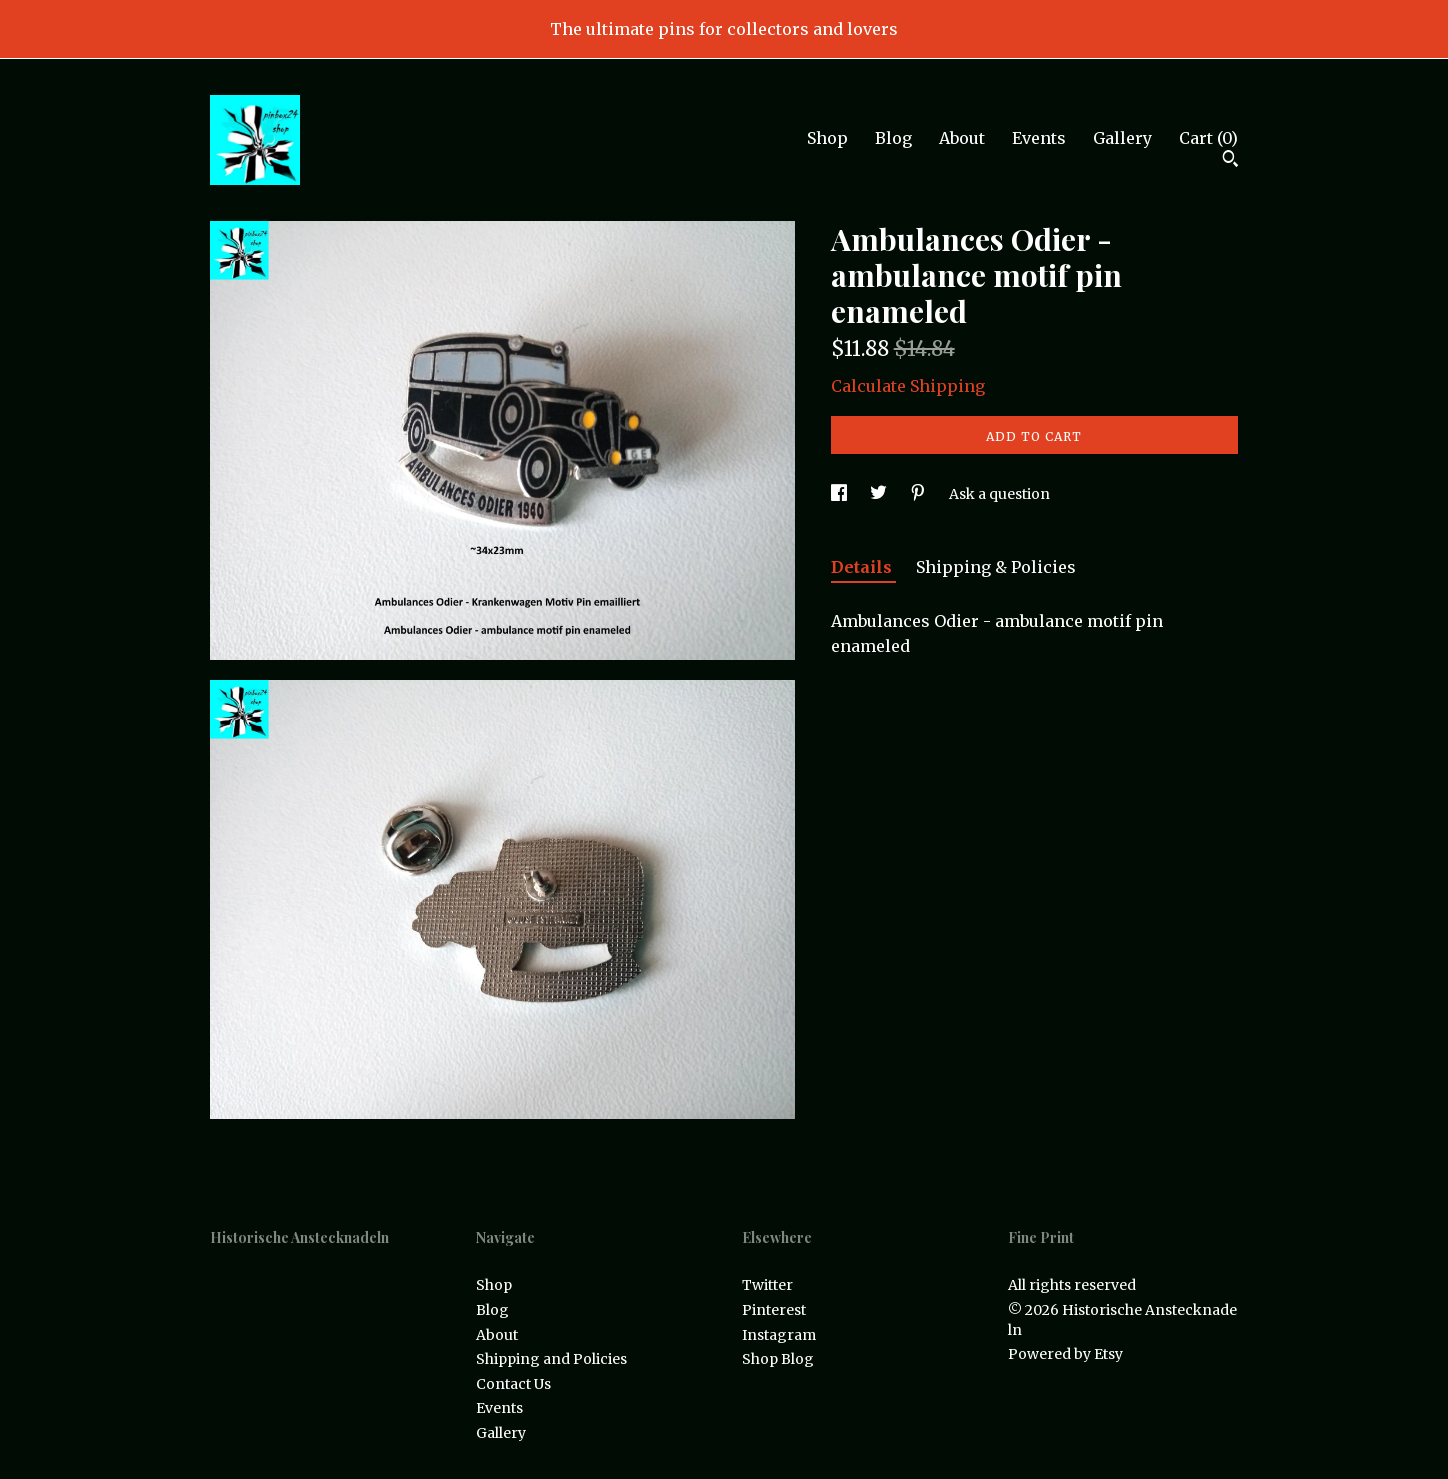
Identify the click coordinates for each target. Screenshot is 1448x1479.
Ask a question (999, 494)
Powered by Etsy (1065, 1354)
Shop (827, 138)
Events (1039, 138)
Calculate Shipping (908, 386)
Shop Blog (778, 1359)
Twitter (767, 1285)
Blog (893, 138)
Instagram (779, 1335)
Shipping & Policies (996, 567)
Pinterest (774, 1310)
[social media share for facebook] (840, 494)
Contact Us (513, 1384)
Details (863, 567)
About (962, 138)
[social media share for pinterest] (919, 494)
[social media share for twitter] (880, 494)
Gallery (1122, 138)
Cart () (1208, 138)
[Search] (1230, 161)
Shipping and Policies (551, 1359)
